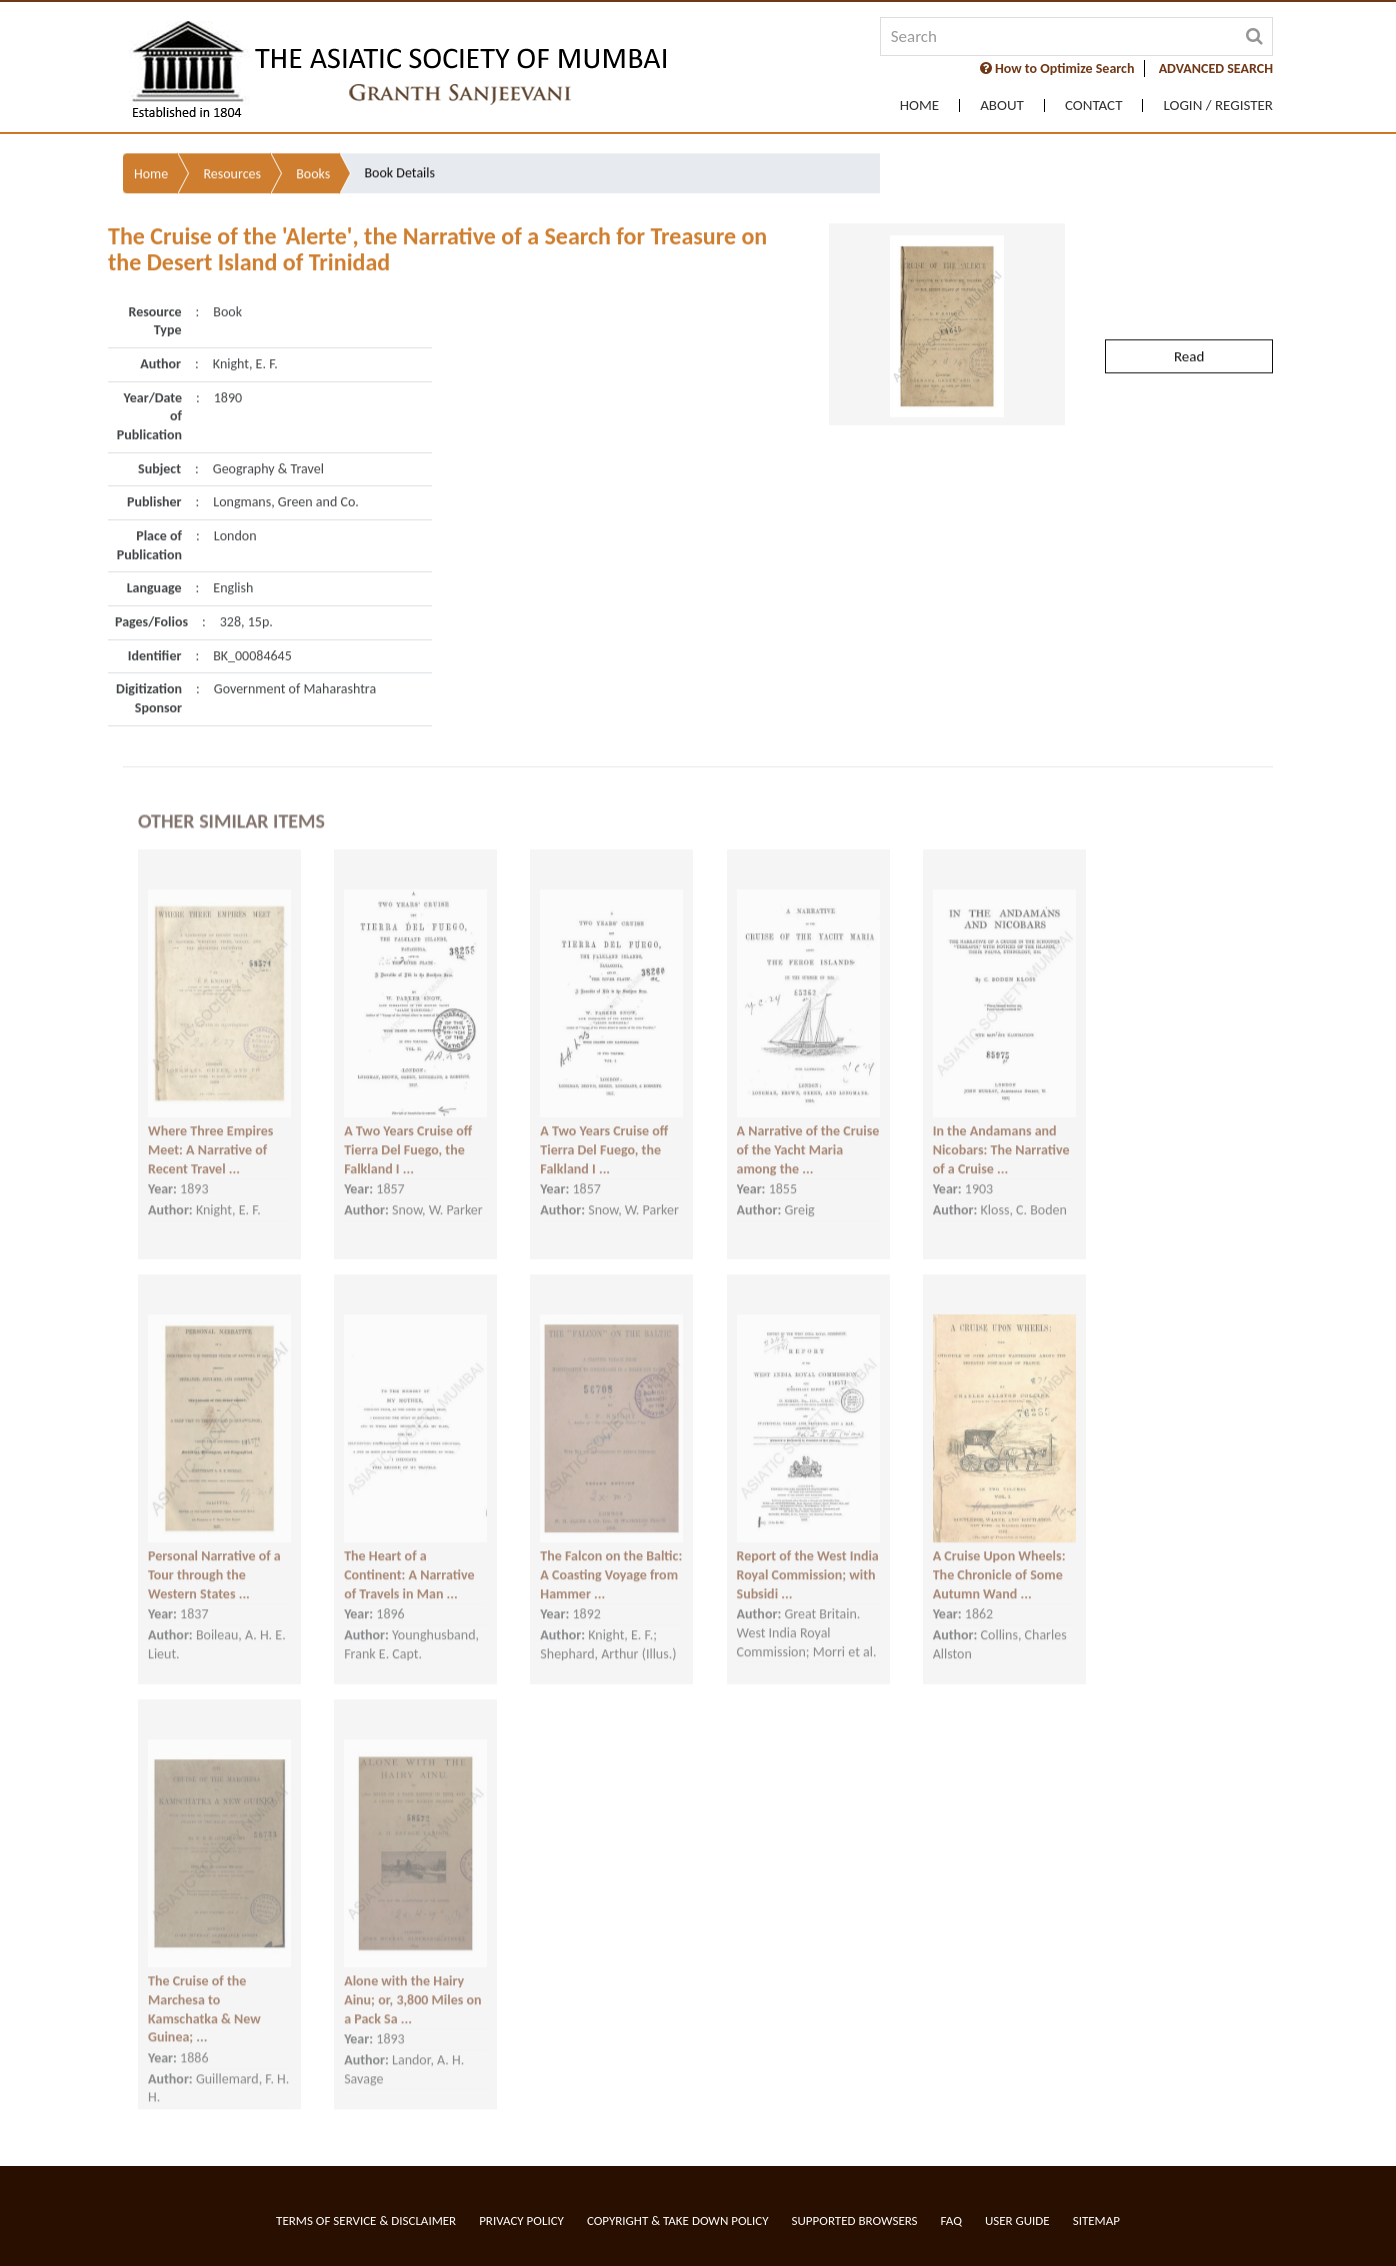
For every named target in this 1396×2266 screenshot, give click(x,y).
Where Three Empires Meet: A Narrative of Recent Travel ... (210, 1127)
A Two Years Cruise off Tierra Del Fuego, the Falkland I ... (408, 1127)
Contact (1094, 105)
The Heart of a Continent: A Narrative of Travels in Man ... (409, 1552)
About (1002, 105)
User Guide (1017, 2220)
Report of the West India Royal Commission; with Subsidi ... (808, 1552)
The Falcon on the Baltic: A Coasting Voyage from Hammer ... (611, 1552)
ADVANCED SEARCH (1216, 68)
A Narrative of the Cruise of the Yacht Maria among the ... (808, 1127)
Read (1189, 299)
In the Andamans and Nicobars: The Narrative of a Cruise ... (1001, 1127)
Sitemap (1096, 2220)
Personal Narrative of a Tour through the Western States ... (214, 1552)
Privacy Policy (521, 2220)
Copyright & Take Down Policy (678, 2220)
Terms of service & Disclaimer (366, 2220)
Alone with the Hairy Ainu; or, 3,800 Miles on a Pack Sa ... (412, 1977)
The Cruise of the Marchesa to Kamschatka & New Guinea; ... (204, 1986)
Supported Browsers (855, 2220)
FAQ (951, 2220)
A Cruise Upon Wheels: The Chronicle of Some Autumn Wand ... (999, 1552)
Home (919, 105)
